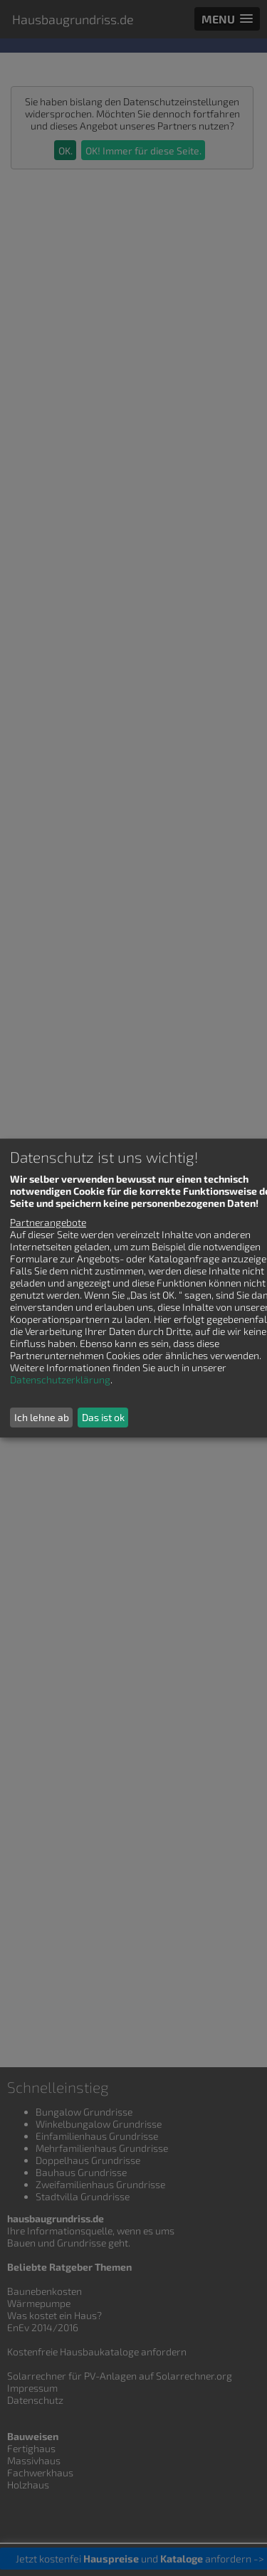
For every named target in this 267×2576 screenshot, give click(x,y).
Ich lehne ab (41, 1417)
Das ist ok (103, 1417)
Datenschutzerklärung (60, 1379)
